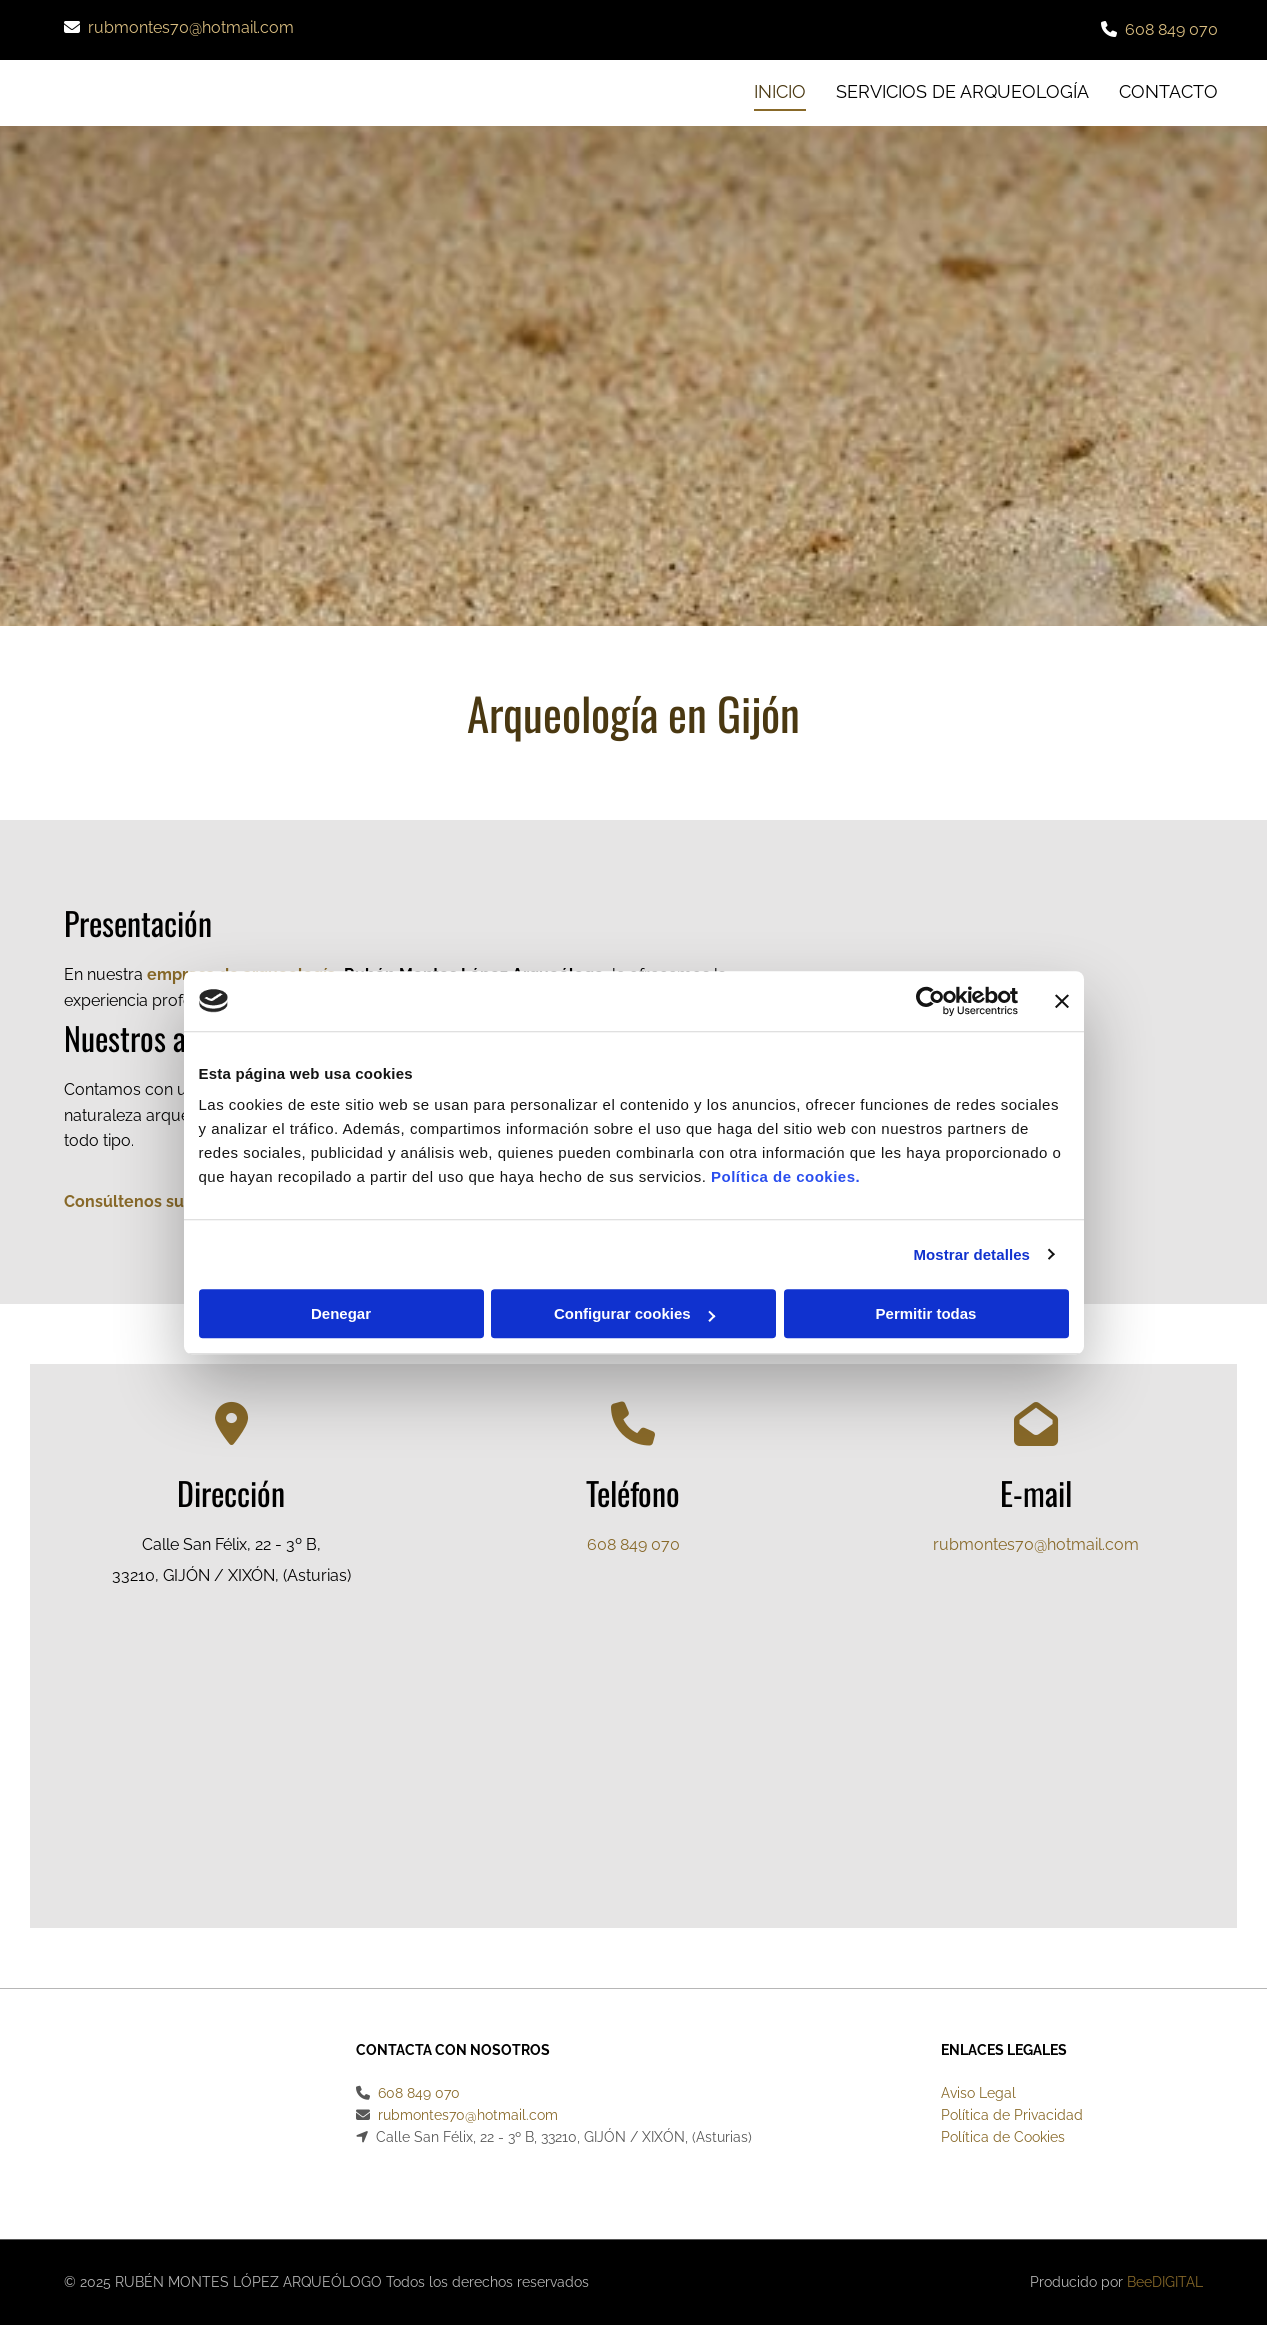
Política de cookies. (785, 1176)
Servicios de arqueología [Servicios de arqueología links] (962, 91)
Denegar (341, 1313)
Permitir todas (926, 1313)
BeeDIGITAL (1165, 2282)
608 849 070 (1171, 29)
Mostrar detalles (971, 1254)
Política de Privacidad (1012, 2115)
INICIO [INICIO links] (780, 91)
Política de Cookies (1003, 2137)
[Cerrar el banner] (1062, 1001)
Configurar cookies (634, 1313)
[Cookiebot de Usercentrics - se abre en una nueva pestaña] (930, 1001)
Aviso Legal (978, 2093)
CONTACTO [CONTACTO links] (1168, 91)
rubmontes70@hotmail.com (191, 27)
